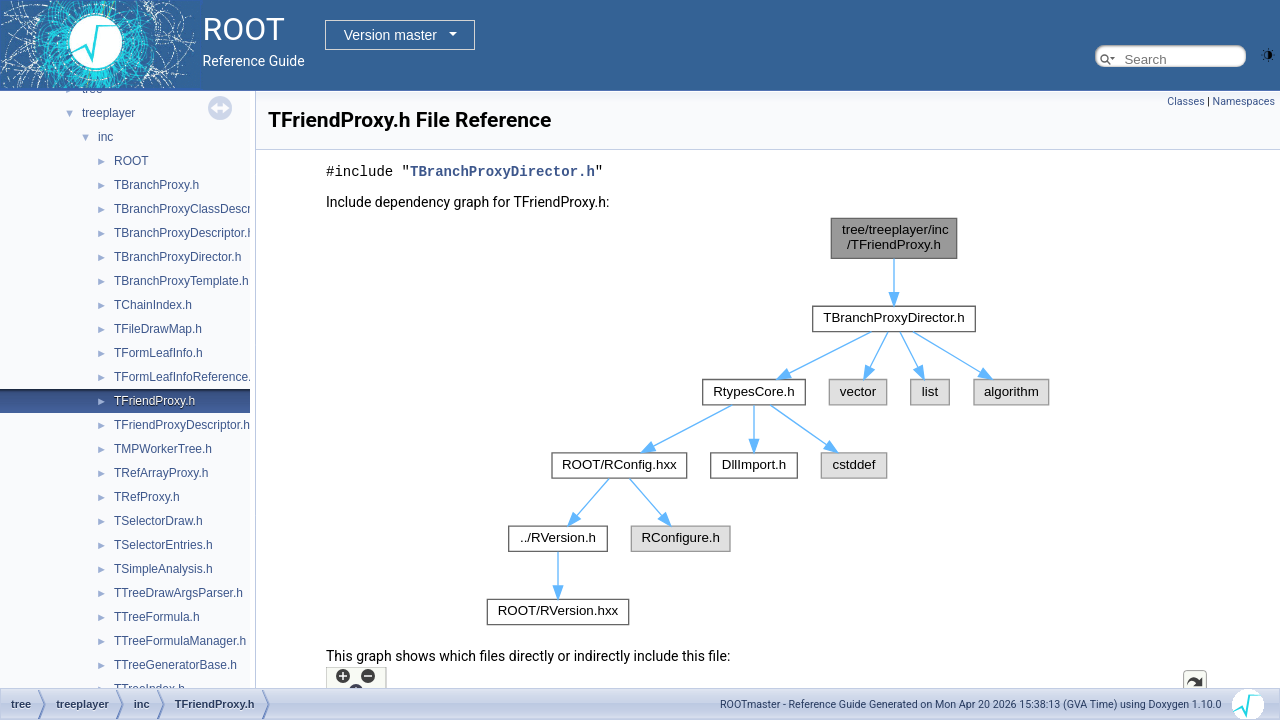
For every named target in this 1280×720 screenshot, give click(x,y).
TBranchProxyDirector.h (177, 257)
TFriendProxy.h (154, 401)
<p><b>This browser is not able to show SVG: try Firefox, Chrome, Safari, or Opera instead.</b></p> (768, 421)
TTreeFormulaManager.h (180, 641)
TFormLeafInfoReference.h (186, 377)
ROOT (131, 161)
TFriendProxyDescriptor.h (182, 425)
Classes (1185, 101)
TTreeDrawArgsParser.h (178, 593)
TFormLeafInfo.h (158, 353)
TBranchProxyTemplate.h (181, 281)
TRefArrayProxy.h (161, 473)
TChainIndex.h (153, 305)
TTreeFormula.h (157, 617)
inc (105, 137)
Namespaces (1244, 101)
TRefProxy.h (147, 497)
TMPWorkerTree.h (163, 449)
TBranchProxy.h (156, 185)
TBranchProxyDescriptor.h (184, 233)
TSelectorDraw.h (158, 521)
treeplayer (108, 113)
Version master (390, 35)
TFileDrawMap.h (158, 329)
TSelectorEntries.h (163, 545)
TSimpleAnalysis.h (163, 569)
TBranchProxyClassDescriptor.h (199, 209)
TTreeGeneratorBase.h (175, 665)
